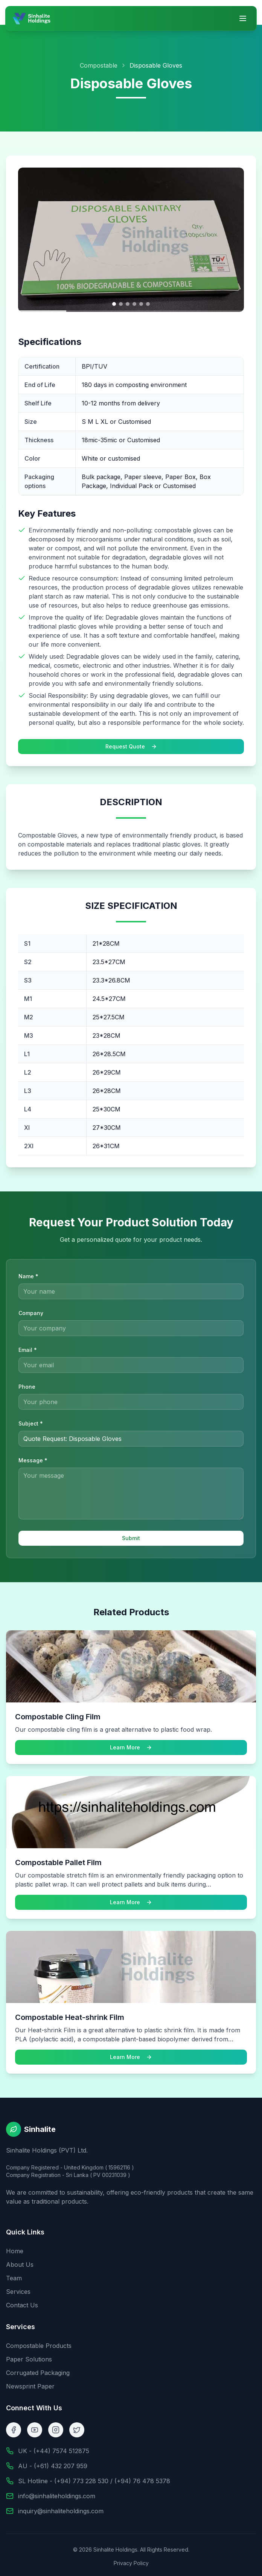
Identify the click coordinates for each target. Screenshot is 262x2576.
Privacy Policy (131, 2563)
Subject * (30, 1423)
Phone (26, 1386)
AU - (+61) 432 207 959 (52, 2466)
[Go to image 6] (148, 304)
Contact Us (22, 2305)
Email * (27, 1350)
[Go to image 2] (121, 304)
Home (14, 2251)
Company (30, 1313)
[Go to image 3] (127, 304)
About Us (20, 2264)
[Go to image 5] (141, 304)
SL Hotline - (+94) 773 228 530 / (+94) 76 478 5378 (94, 2481)
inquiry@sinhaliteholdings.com (61, 2511)
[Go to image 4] (134, 304)
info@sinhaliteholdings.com (56, 2496)
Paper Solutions (29, 2359)
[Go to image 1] (114, 304)
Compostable (98, 65)
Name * (28, 1276)
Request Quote (131, 746)
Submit (131, 1538)
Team (14, 2278)
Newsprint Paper (30, 2386)
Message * (32, 1460)
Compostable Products (39, 2345)
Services (18, 2291)
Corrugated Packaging (38, 2372)
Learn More (131, 1751)
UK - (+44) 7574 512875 (53, 2451)
